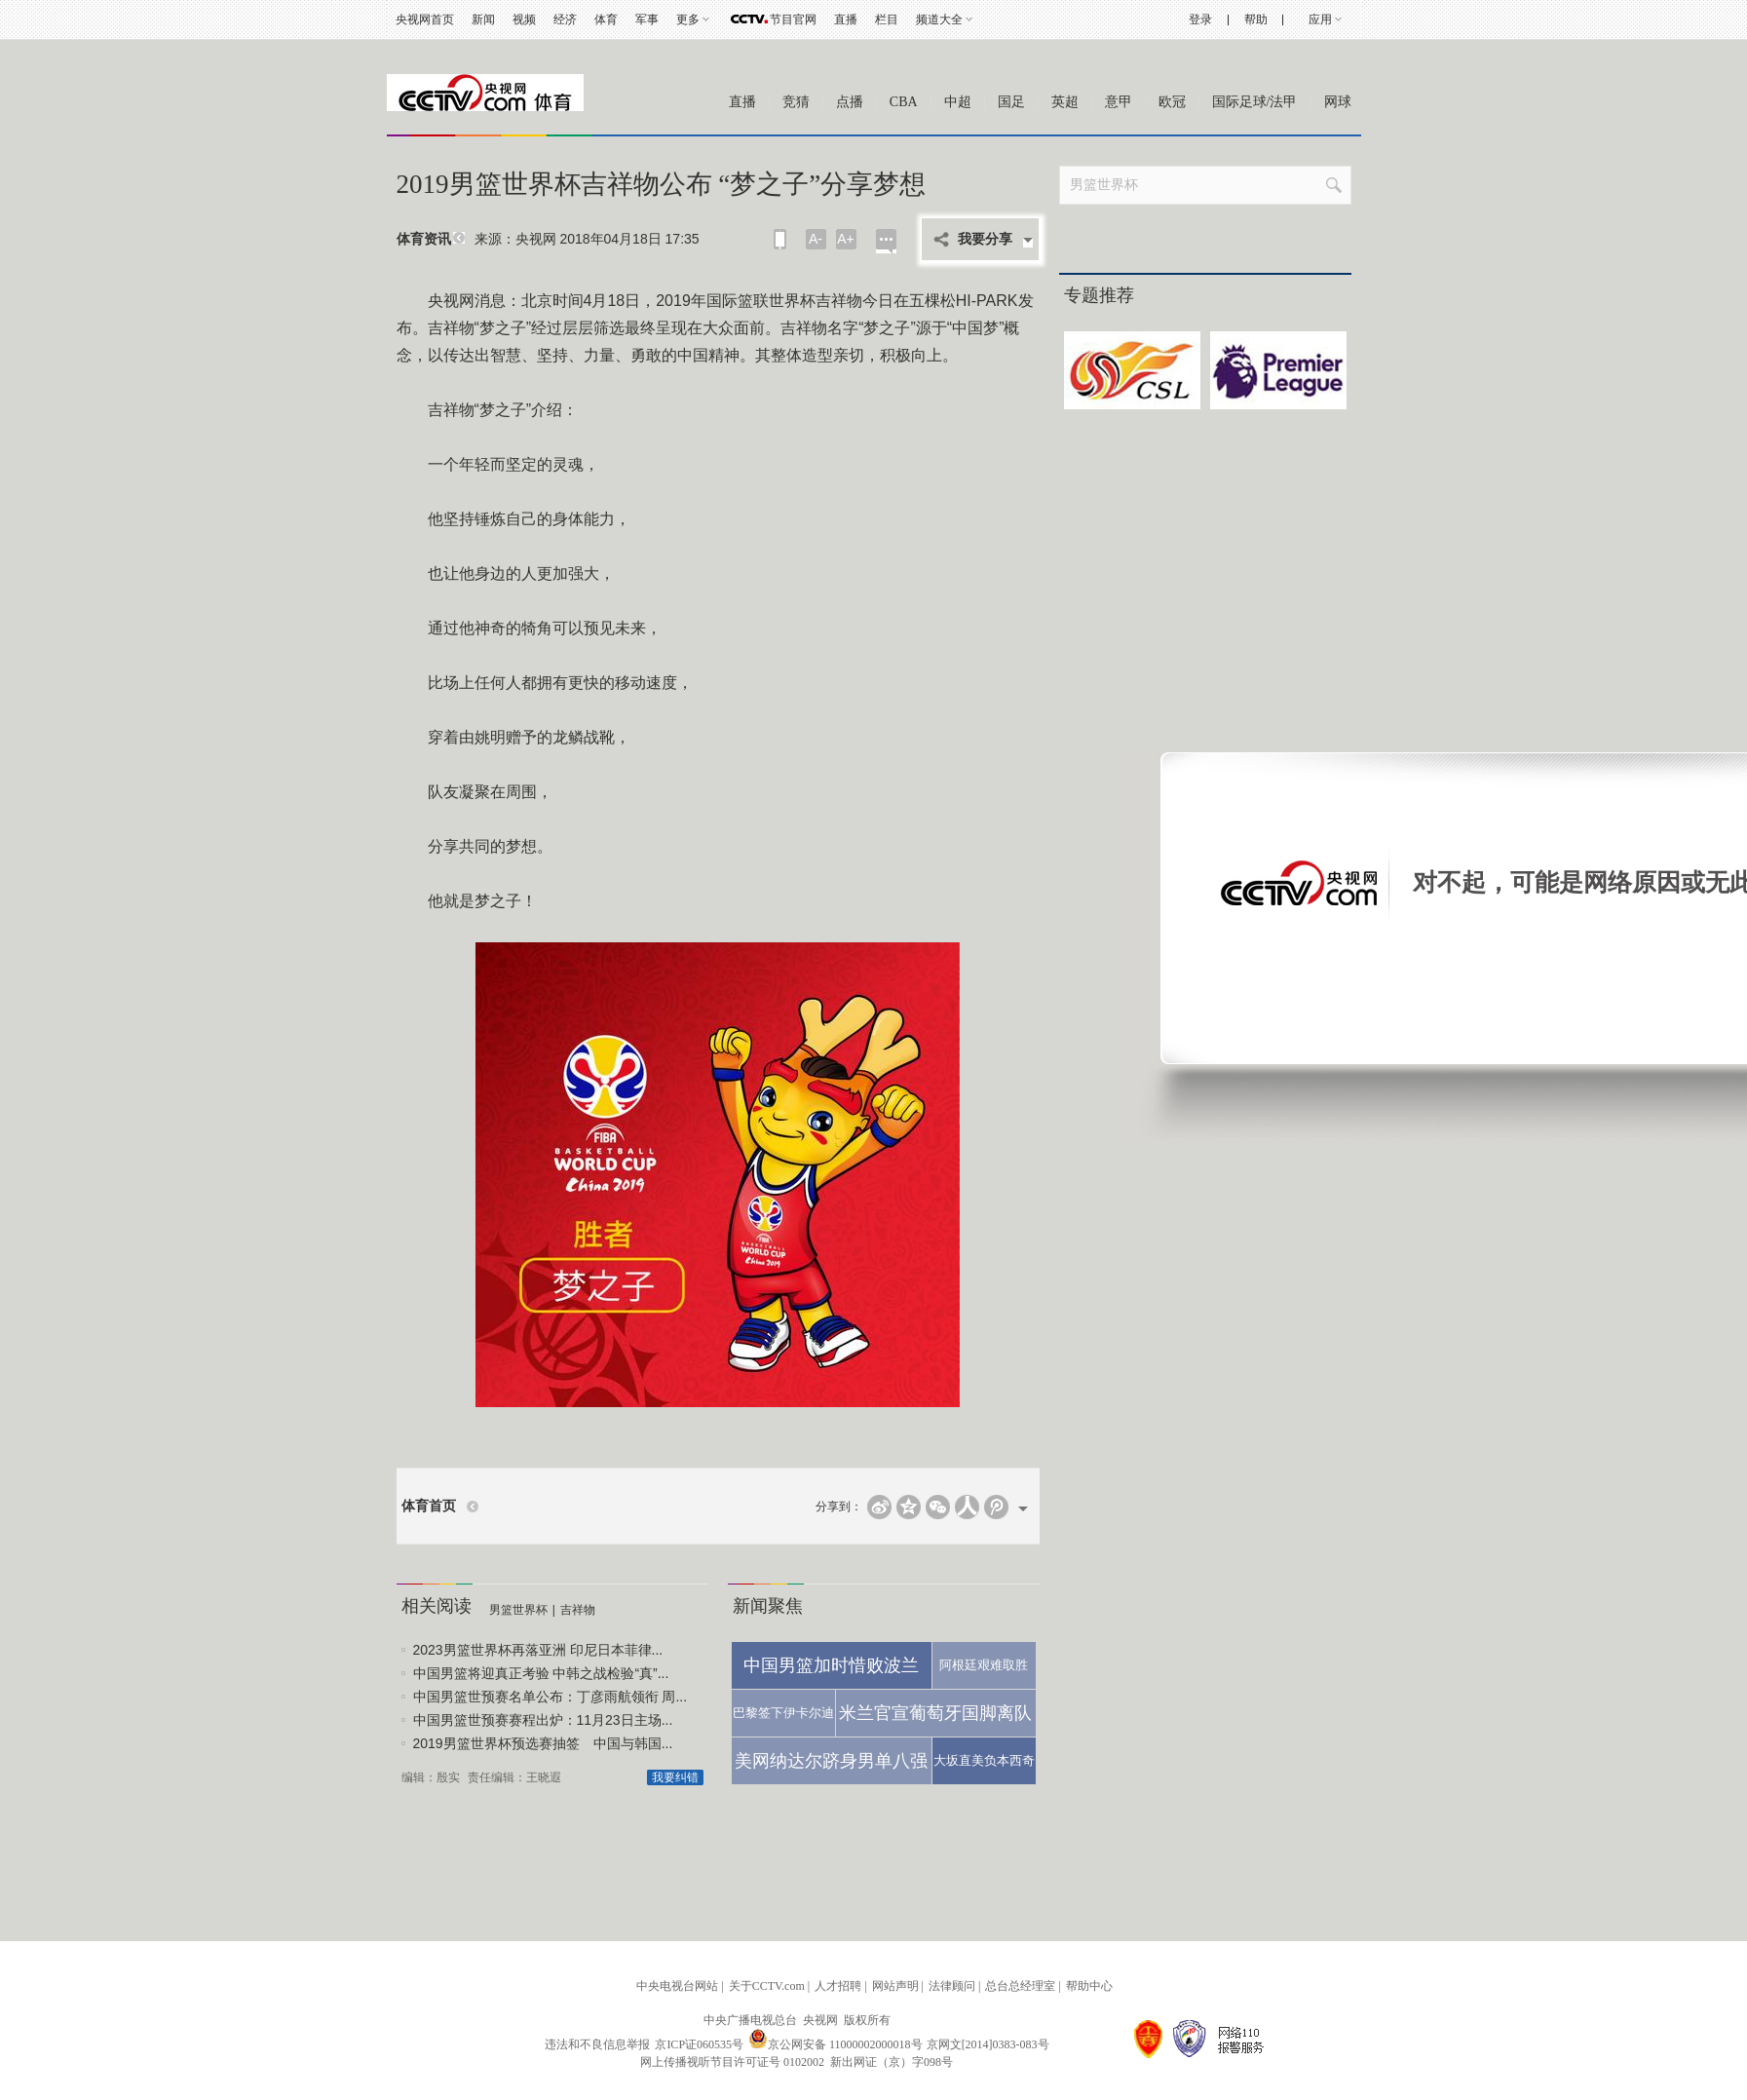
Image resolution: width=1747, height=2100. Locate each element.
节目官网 (793, 19)
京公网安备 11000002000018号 (835, 2044)
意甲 (1118, 102)
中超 (957, 102)
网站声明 (895, 1986)
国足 (1011, 102)
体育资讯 (424, 239)
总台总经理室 (1020, 1986)
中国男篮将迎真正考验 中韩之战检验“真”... (541, 1673)
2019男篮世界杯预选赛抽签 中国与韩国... (543, 1743)
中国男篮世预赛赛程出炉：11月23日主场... (543, 1720)
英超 (1065, 102)
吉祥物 (577, 1610)
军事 (647, 19)
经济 (565, 19)
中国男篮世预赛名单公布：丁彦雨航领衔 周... (550, 1696)
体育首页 (428, 1506)
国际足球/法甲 (1255, 102)
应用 (1320, 19)
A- (815, 239)
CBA (904, 102)
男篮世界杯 (518, 1610)
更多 (688, 19)
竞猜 (796, 102)
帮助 (1256, 19)
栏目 (886, 19)
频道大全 (939, 19)
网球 (1337, 102)
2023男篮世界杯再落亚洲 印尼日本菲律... (538, 1650)
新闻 (483, 19)
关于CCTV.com (767, 1986)
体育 (606, 19)
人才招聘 (838, 1986)
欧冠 (1172, 102)
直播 (845, 19)
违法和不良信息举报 (597, 2044)
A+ (846, 239)
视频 (524, 19)
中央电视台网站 (677, 1986)
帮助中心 (1089, 1986)
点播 (849, 102)
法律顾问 (952, 1986)
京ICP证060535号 (699, 2044)
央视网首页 (425, 19)
